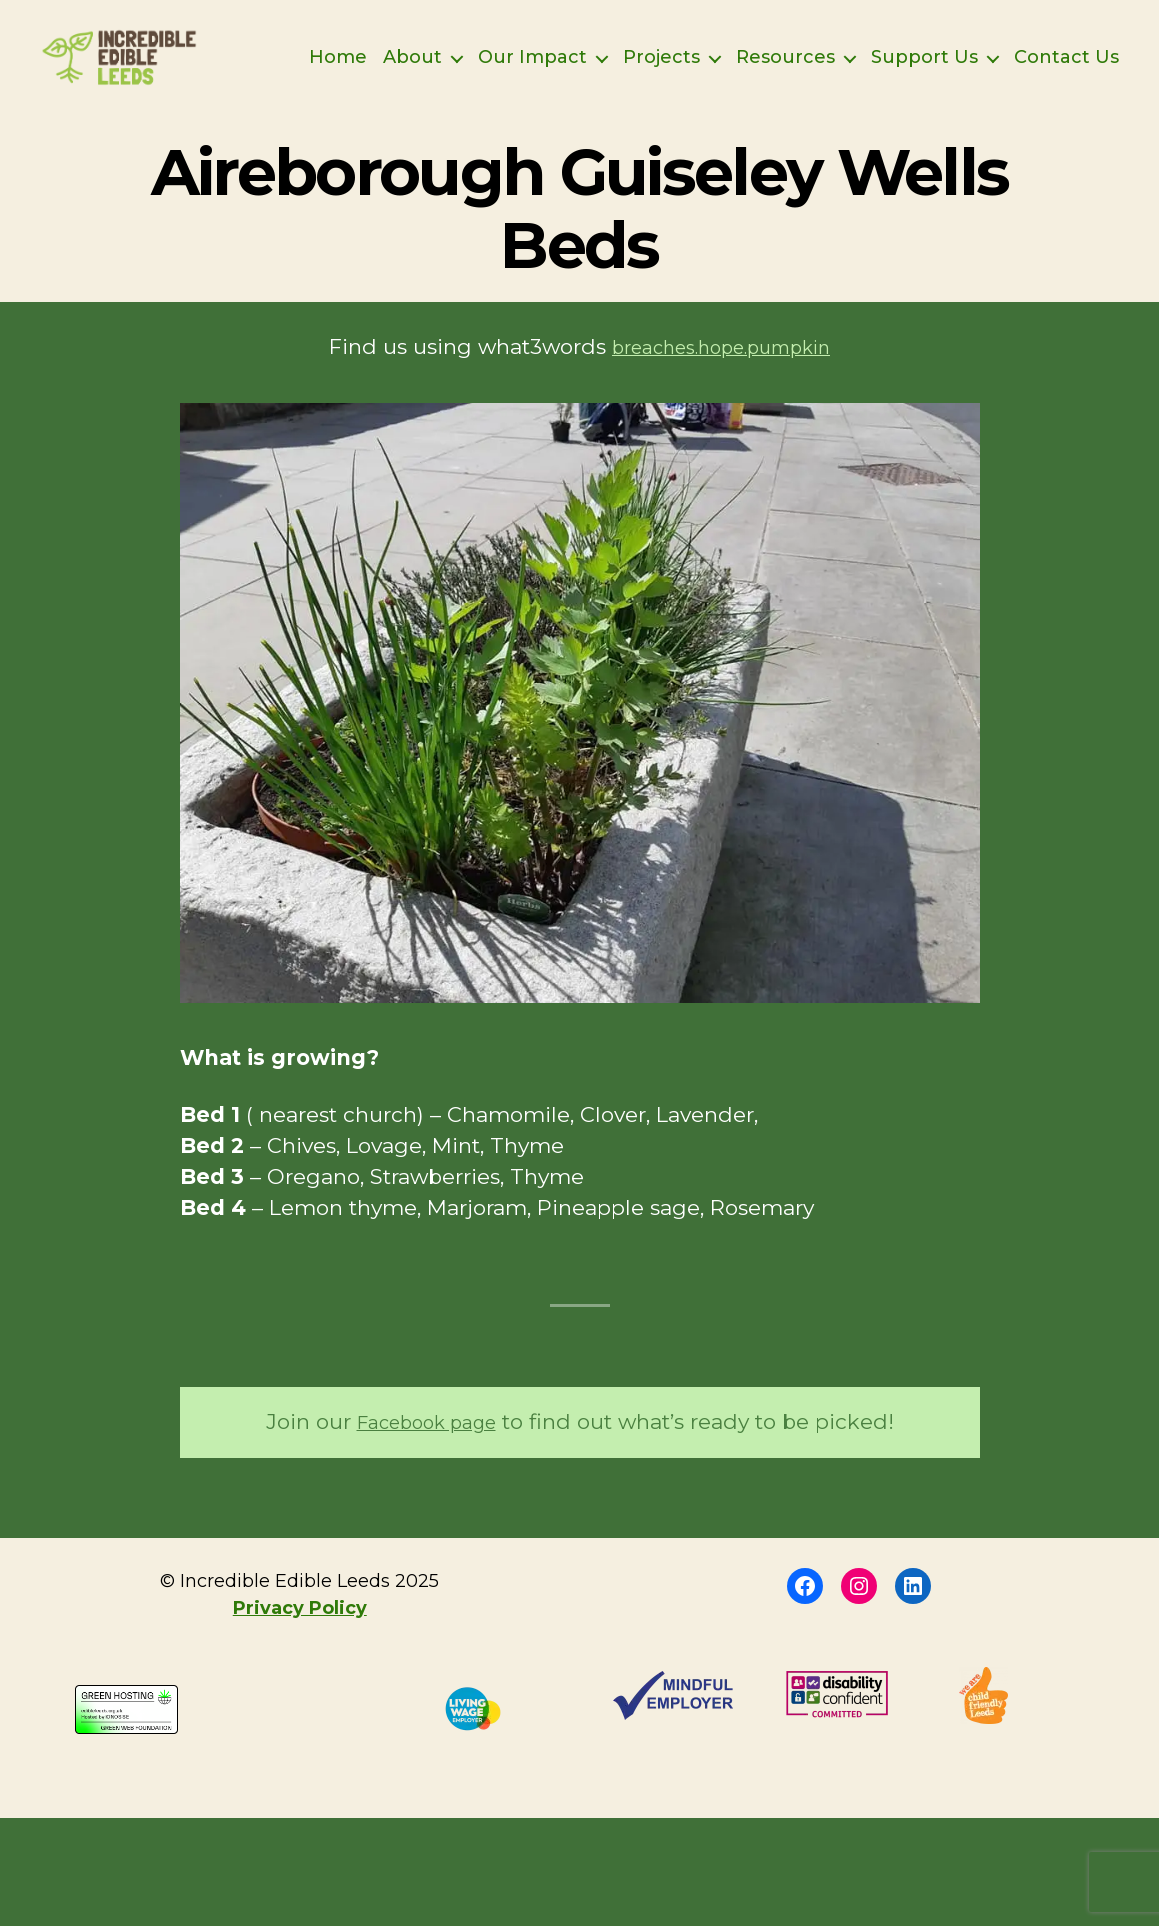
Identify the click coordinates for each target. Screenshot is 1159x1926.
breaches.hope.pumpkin (721, 375)
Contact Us (1066, 87)
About (533, 57)
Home (459, 57)
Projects (782, 57)
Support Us (1045, 57)
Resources (906, 57)
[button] (580, 732)
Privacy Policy (300, 1637)
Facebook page (426, 1450)
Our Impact (653, 57)
